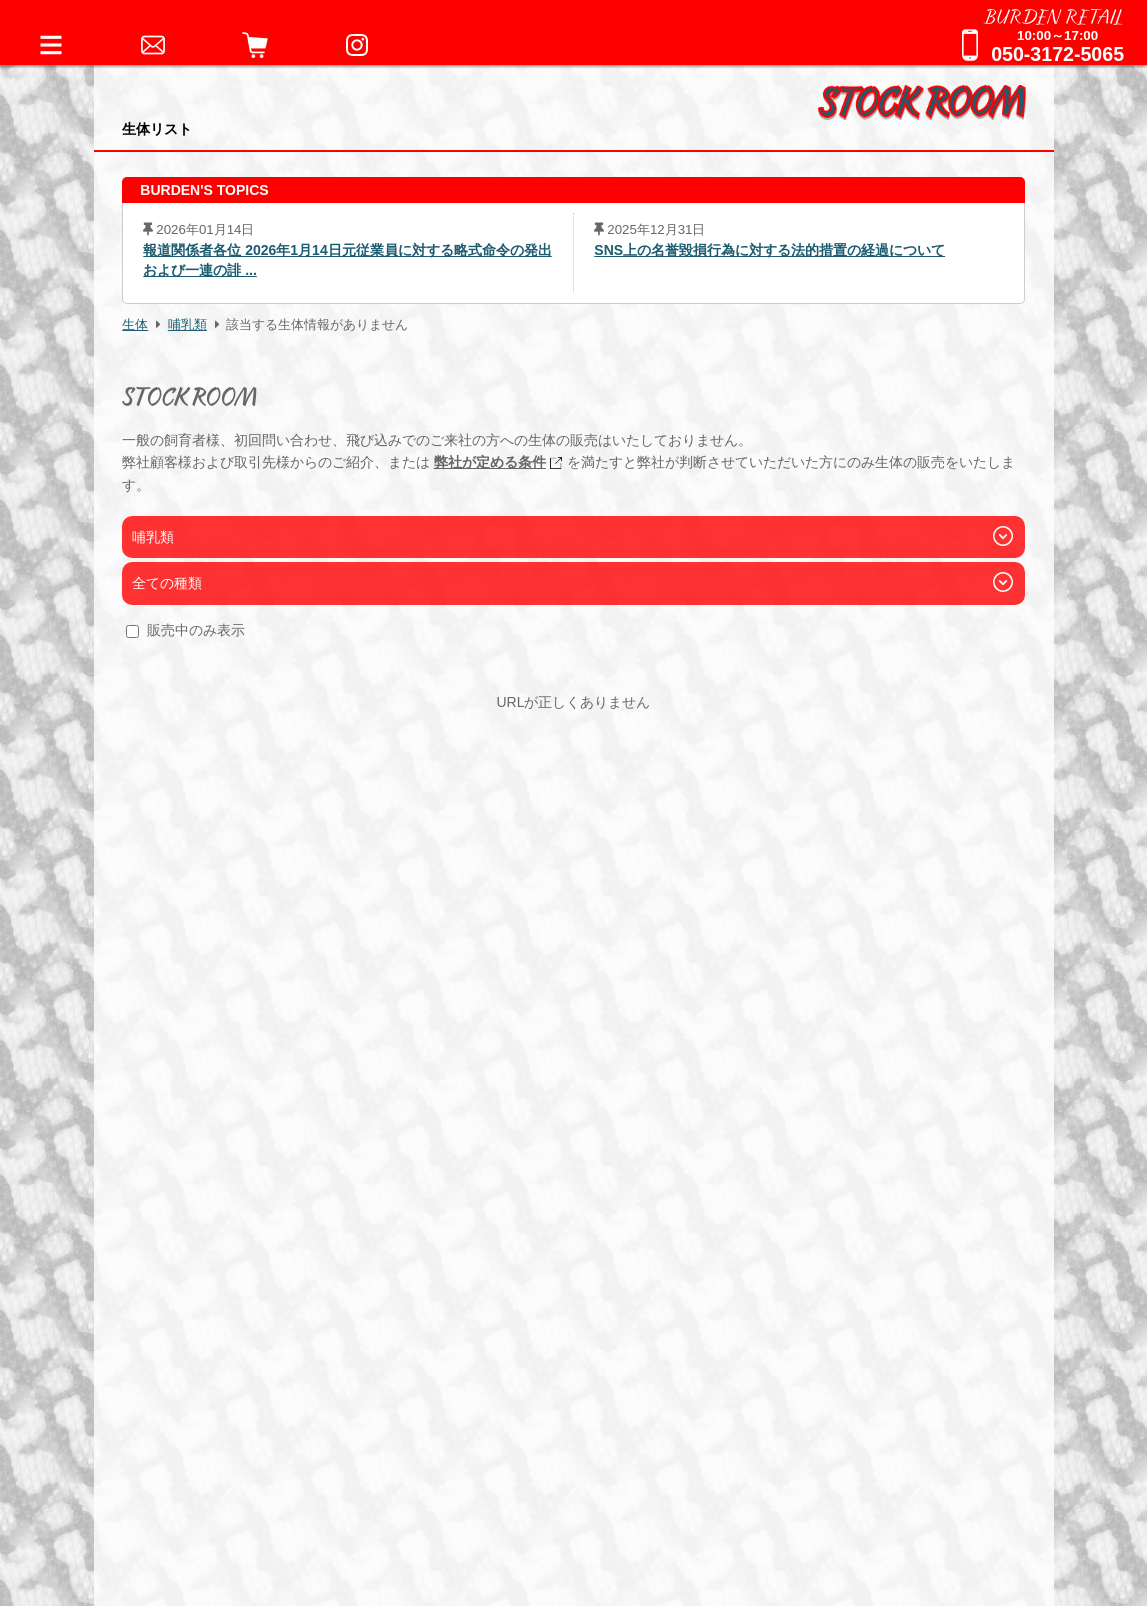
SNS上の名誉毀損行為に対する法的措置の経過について (769, 250)
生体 (135, 325)
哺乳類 (187, 325)
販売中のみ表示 (196, 630)
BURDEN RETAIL (1054, 15)
